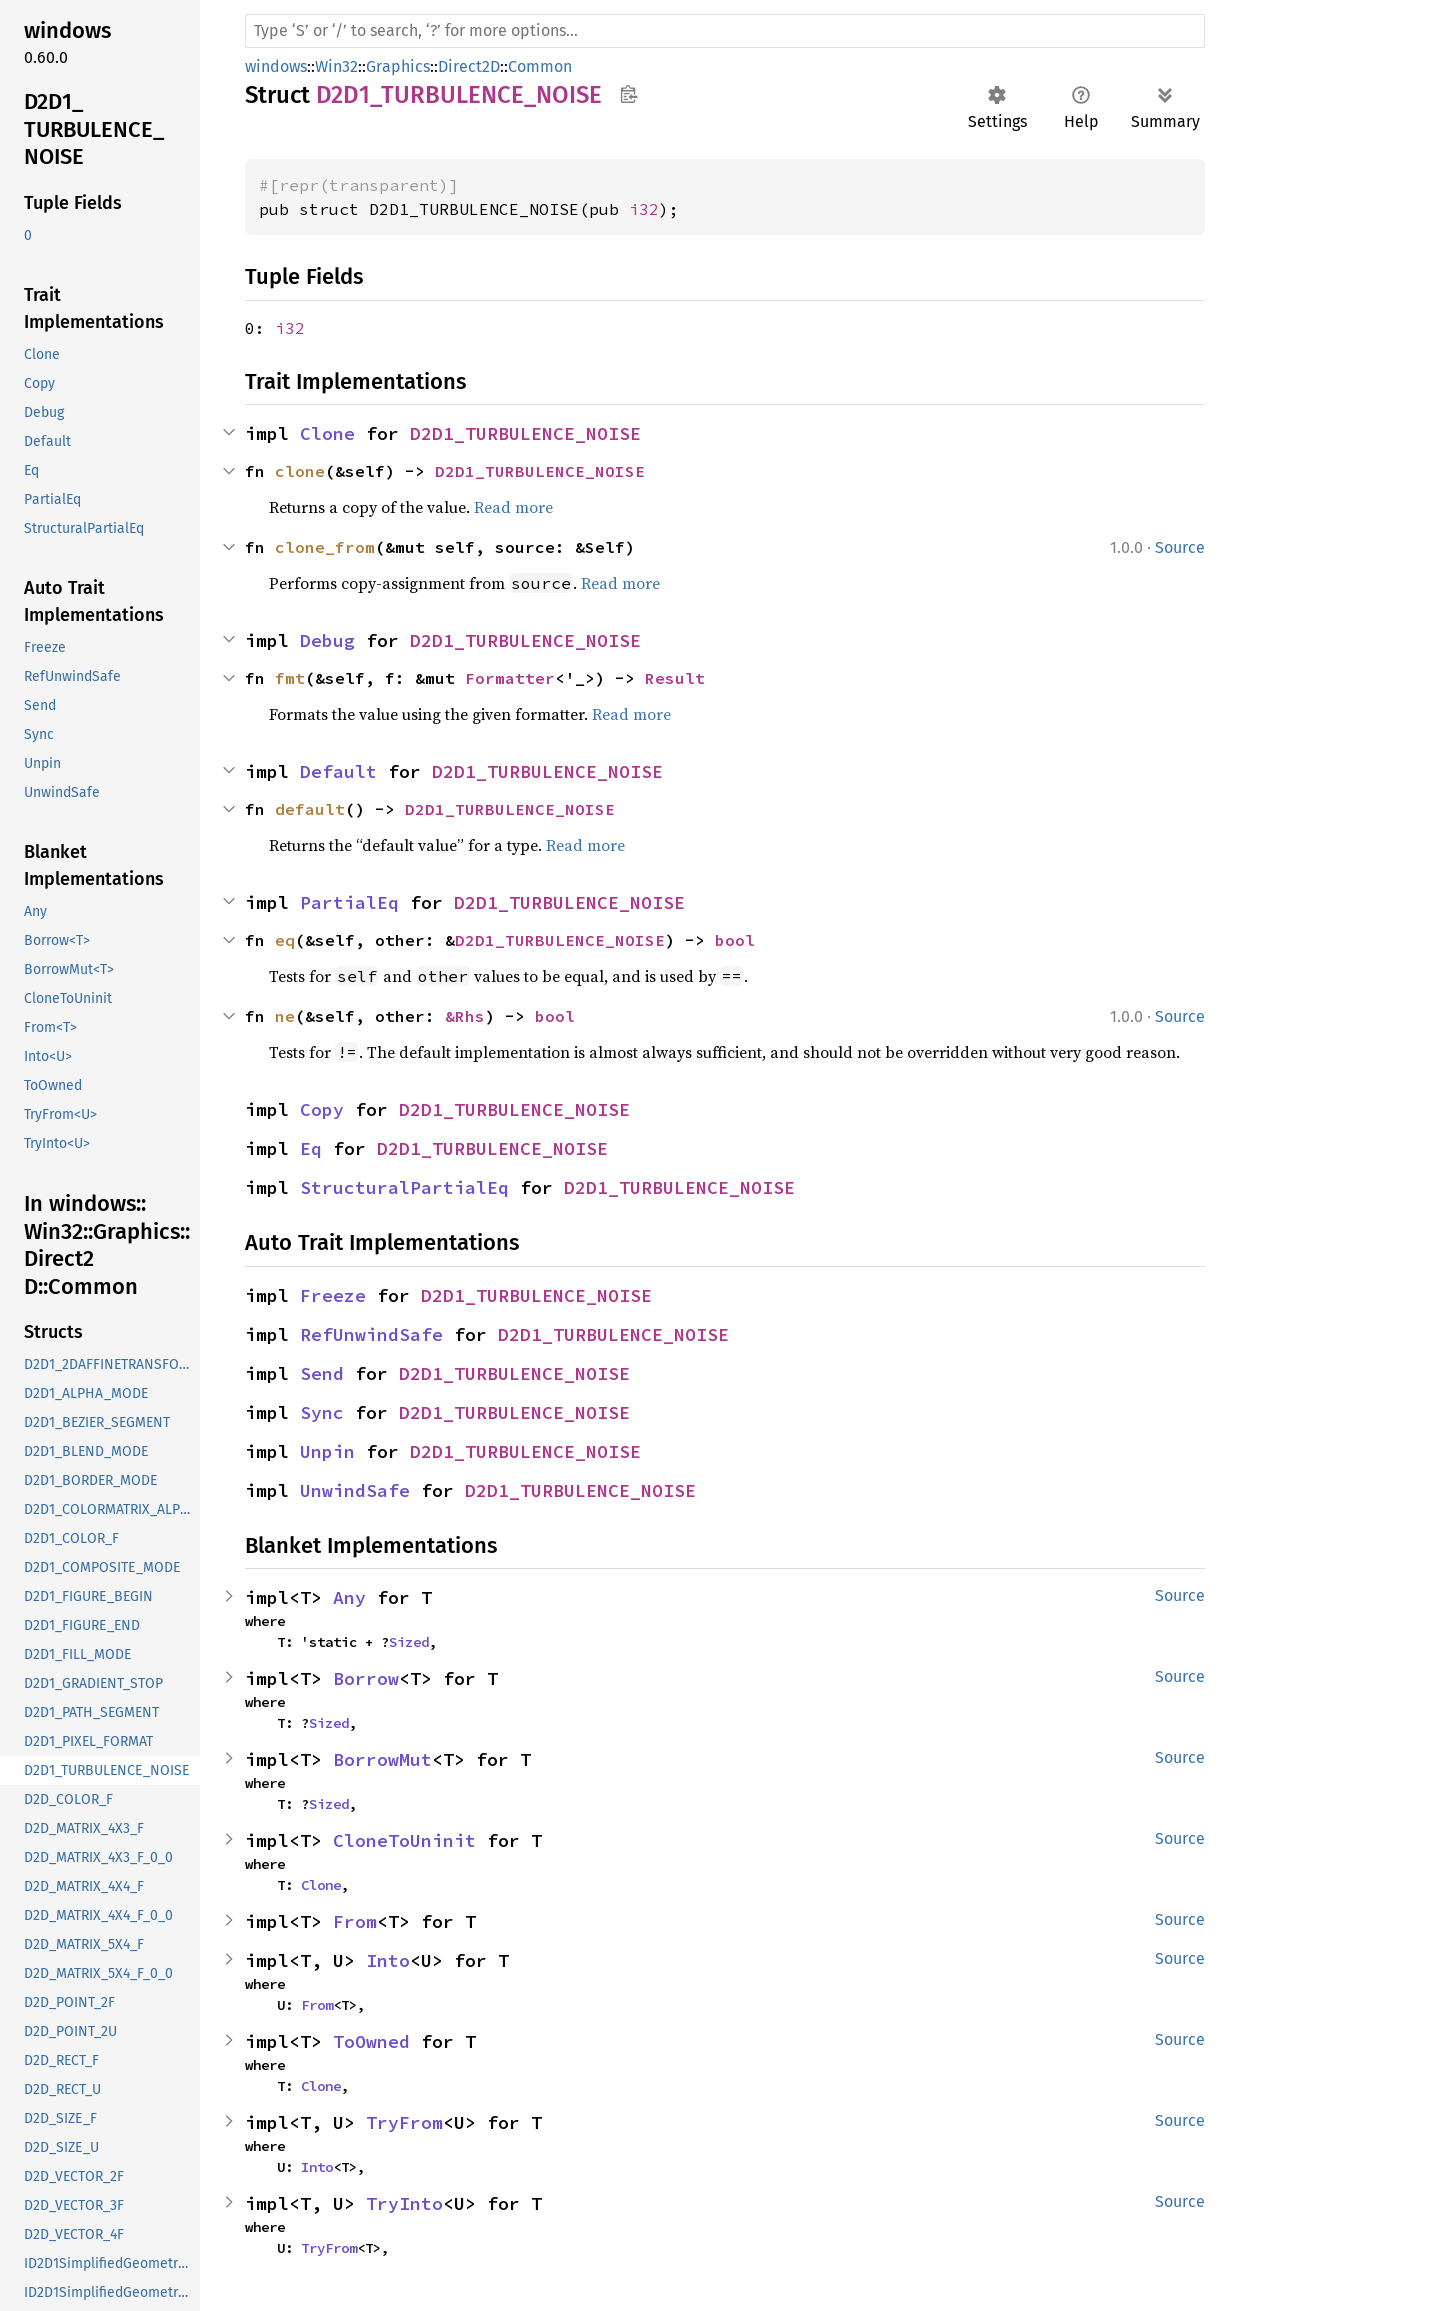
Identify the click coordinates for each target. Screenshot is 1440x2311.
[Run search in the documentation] (725, 31)
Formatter (510, 678)
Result (675, 678)
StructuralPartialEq (404, 1187)
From (355, 1921)
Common (540, 66)
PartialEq (349, 902)
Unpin (327, 1451)
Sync (322, 1412)
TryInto (404, 2203)
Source (1180, 547)
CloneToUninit (404, 1840)
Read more (513, 507)
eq (285, 940)
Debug (327, 640)
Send (322, 1373)
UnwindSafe (355, 1490)
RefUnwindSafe (371, 1334)
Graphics (398, 66)
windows (276, 66)
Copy (322, 1109)
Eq (311, 1148)
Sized (409, 1642)
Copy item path (628, 94)
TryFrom (404, 2122)
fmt (290, 678)
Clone (327, 433)
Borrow (366, 1678)
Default (338, 771)
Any (349, 1597)
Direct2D (469, 66)
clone (300, 471)
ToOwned (371, 2041)
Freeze (333, 1295)
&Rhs (465, 1016)
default (310, 809)
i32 (644, 209)
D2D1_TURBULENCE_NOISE (525, 433)
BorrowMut (382, 1759)
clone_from (325, 547)
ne (285, 1016)
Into (388, 1960)
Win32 (336, 66)
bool (735, 940)
